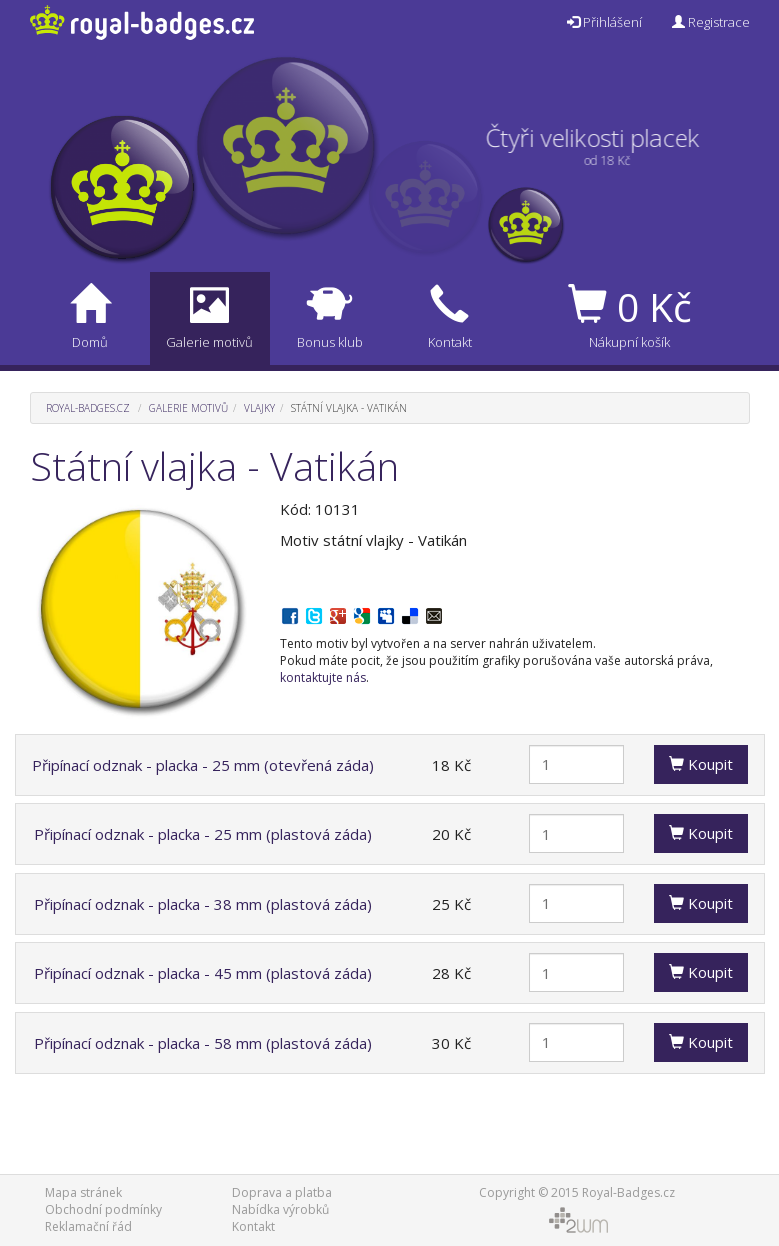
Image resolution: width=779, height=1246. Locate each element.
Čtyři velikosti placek (606, 137)
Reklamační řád (88, 1226)
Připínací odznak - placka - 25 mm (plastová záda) (203, 834)
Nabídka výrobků (280, 1209)
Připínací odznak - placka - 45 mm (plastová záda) (203, 973)
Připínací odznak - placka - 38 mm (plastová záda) (203, 904)
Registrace (711, 22)
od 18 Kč (594, 160)
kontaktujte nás (323, 677)
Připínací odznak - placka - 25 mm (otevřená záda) (203, 765)
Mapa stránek (83, 1192)
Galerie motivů (188, 408)
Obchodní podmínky (103, 1209)
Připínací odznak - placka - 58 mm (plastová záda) (203, 1043)
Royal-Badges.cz (88, 408)
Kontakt (253, 1226)
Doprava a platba (282, 1192)
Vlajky (259, 408)
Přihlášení (604, 22)
